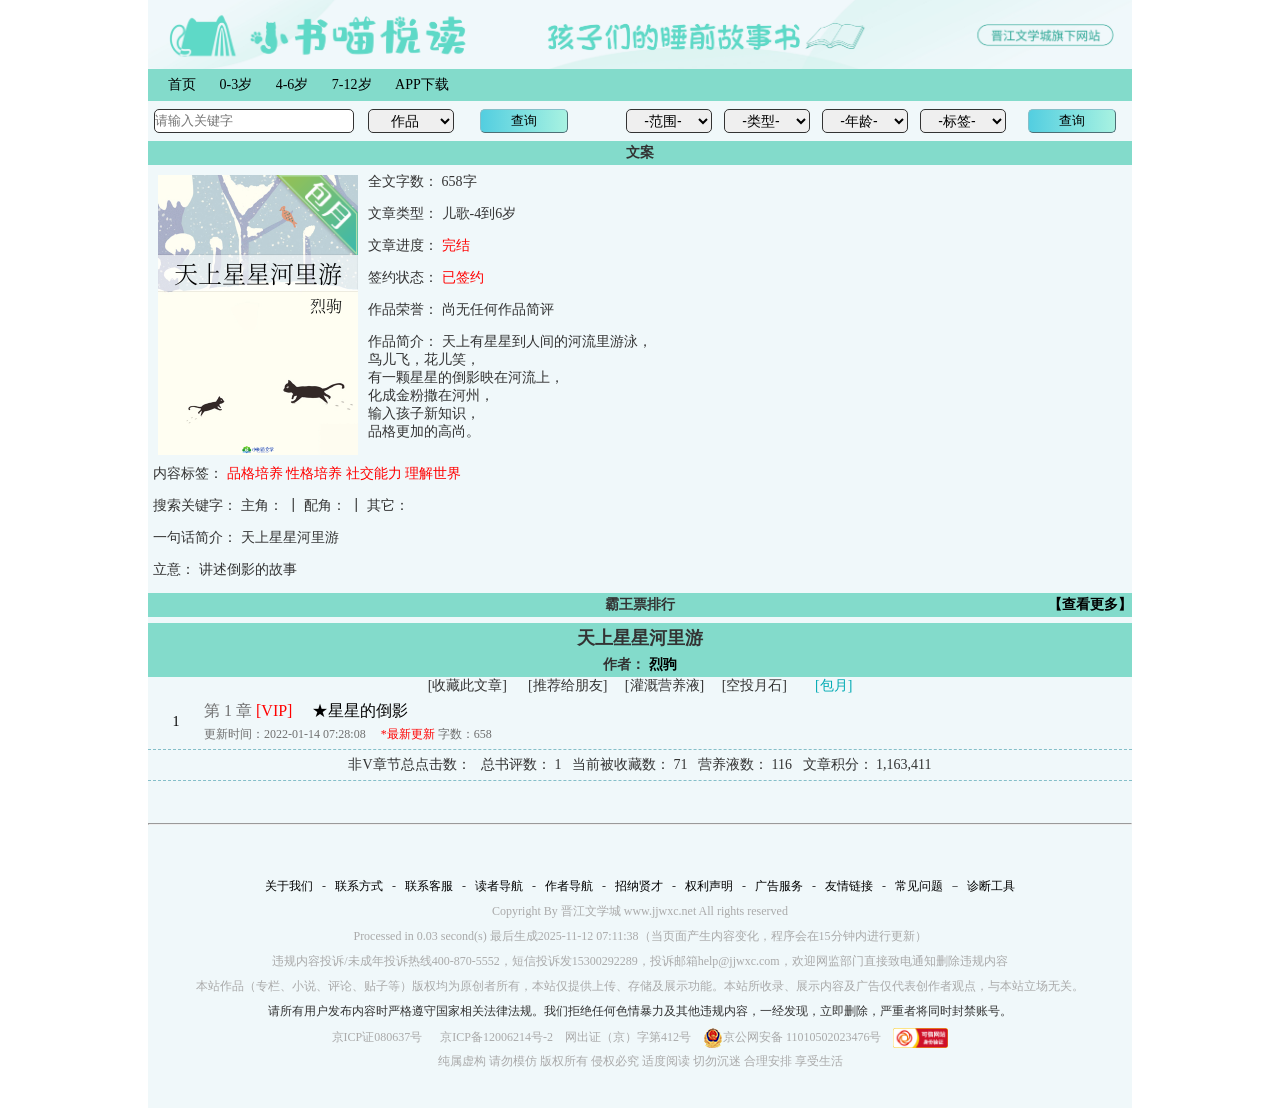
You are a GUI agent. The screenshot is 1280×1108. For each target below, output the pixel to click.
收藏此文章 (467, 685)
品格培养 (255, 473)
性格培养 (314, 473)
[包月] (833, 685)
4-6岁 (292, 84)
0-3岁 (236, 84)
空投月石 (754, 685)
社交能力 (374, 473)
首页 (182, 84)
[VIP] (274, 710)
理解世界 (433, 473)
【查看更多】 (1090, 604)
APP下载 (422, 84)
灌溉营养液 (665, 685)
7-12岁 (352, 84)
